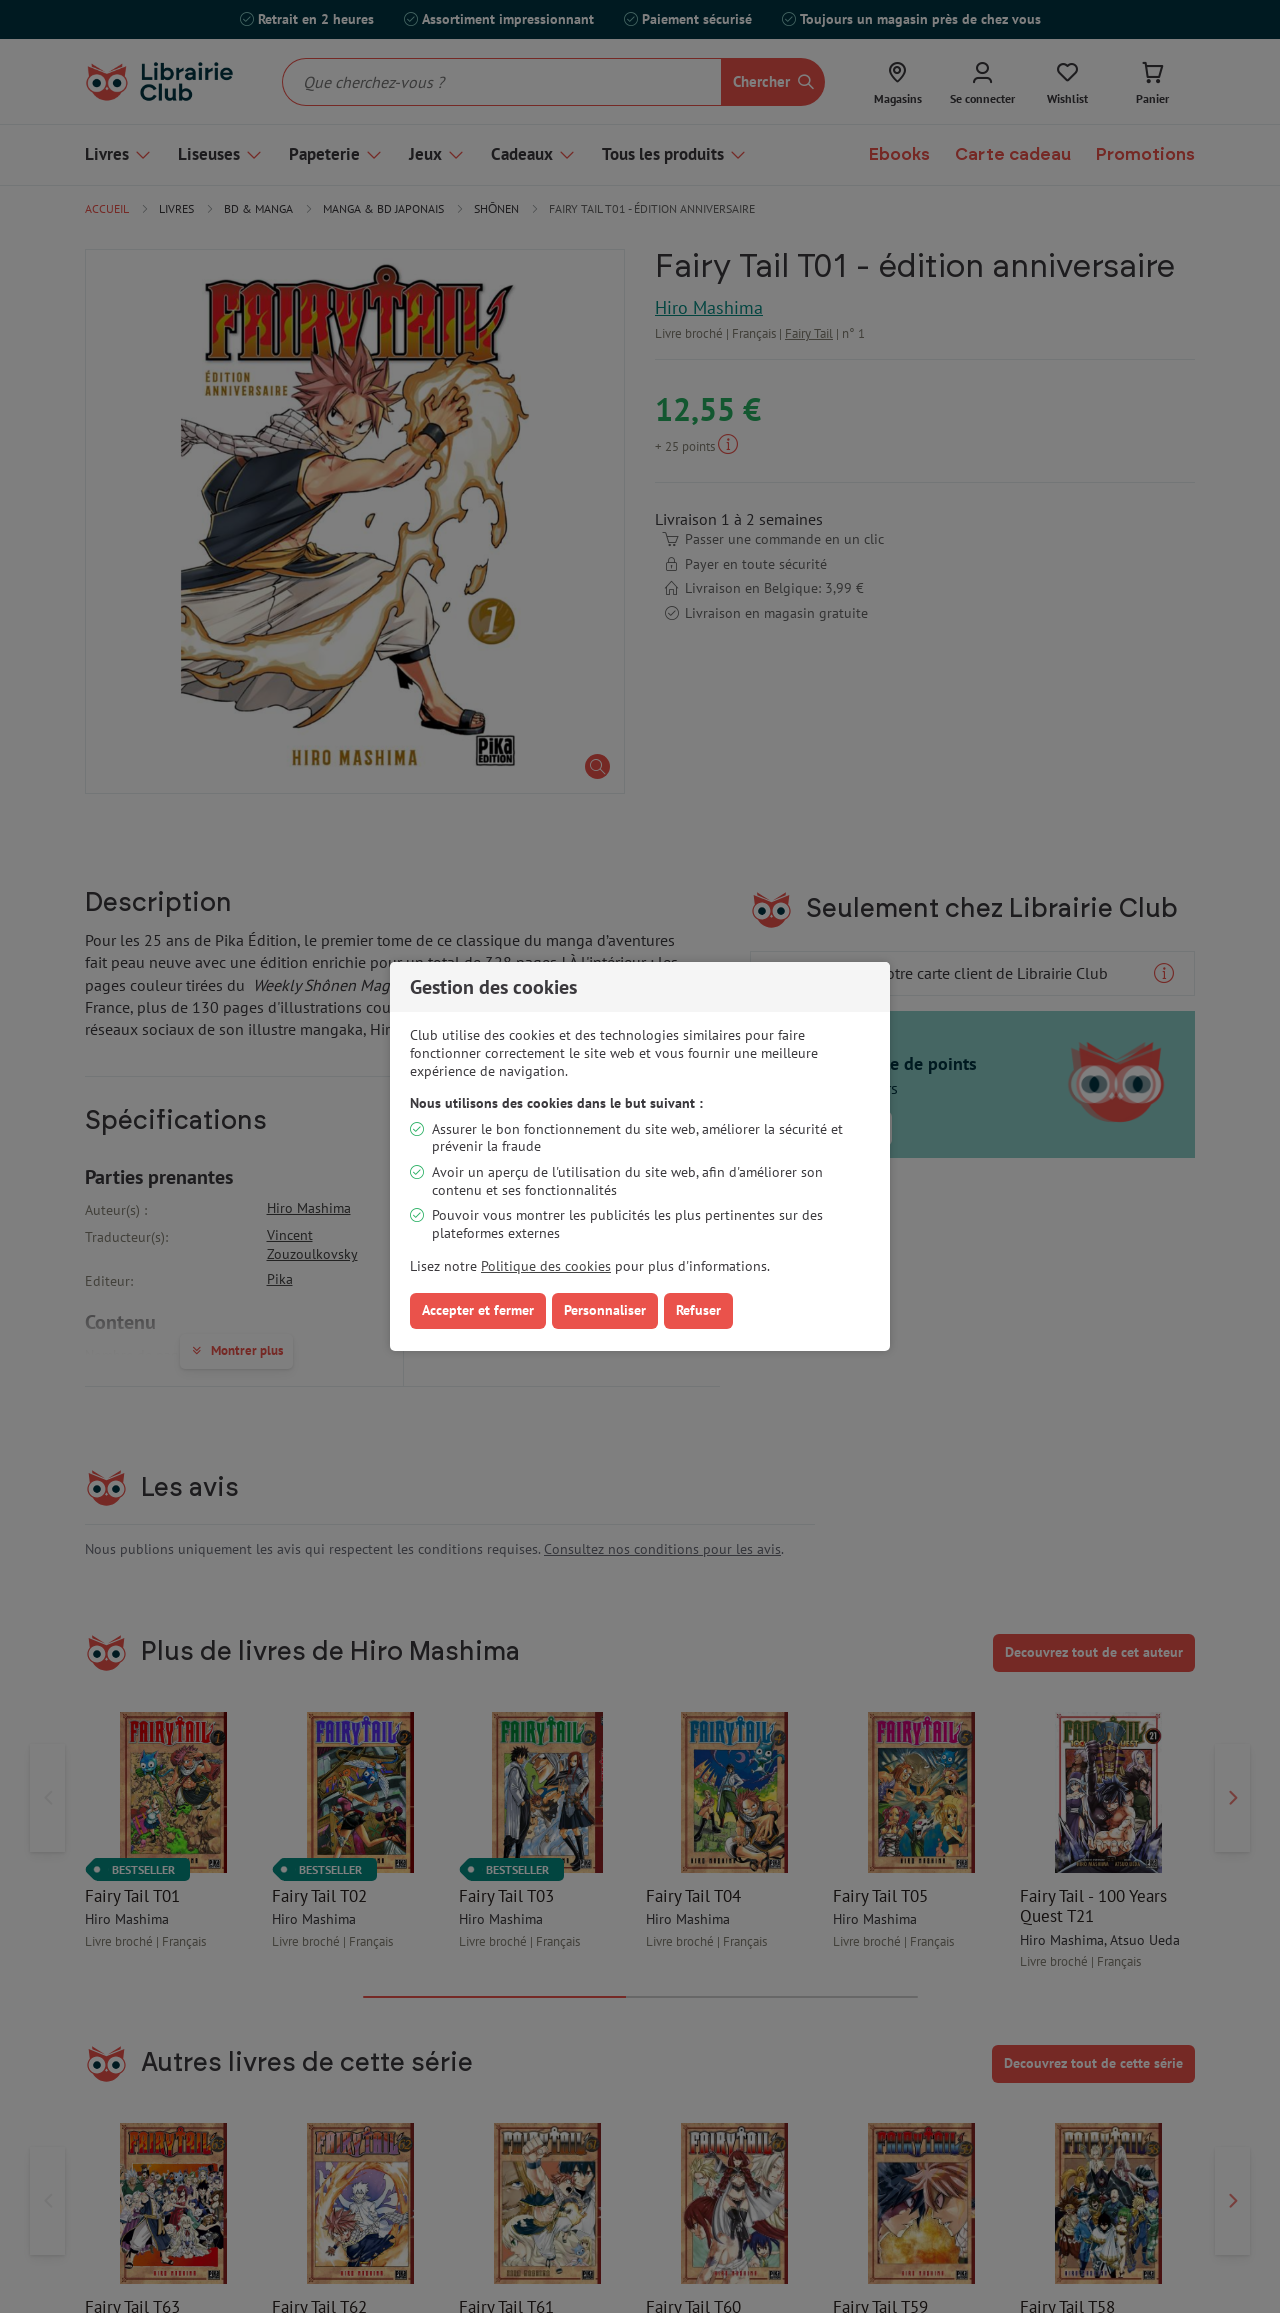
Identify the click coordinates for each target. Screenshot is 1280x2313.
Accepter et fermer (478, 1310)
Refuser (698, 1310)
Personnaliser (605, 1310)
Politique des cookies (546, 1266)
